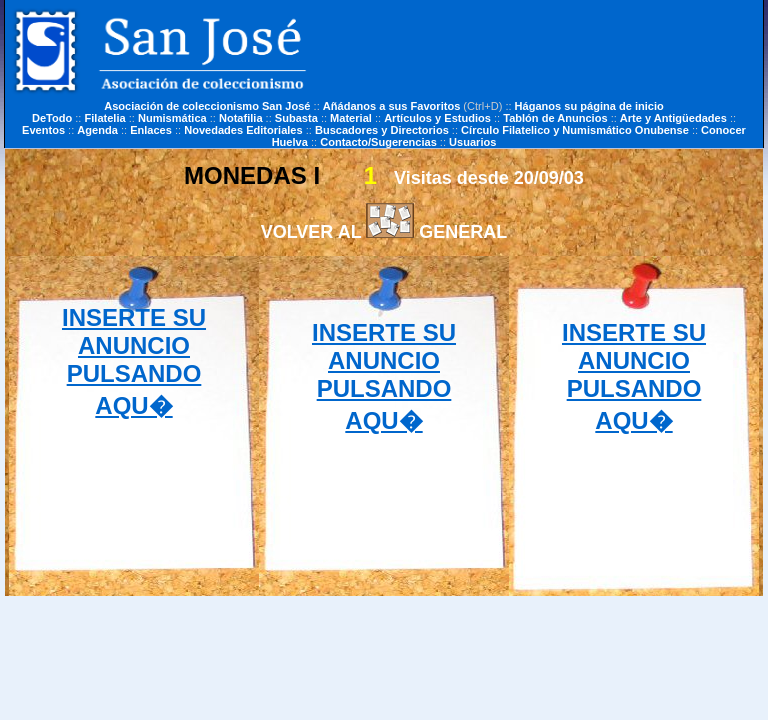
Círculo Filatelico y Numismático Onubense (575, 130)
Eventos (43, 130)
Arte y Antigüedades (673, 118)
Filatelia (105, 118)
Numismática (172, 118)
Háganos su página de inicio (589, 106)
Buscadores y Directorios (382, 130)
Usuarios (472, 142)
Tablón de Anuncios (555, 118)
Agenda (97, 130)
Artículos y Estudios (437, 118)
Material (351, 118)
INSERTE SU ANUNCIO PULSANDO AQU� (134, 361)
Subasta (296, 118)
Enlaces (151, 130)
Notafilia (241, 118)
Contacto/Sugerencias (378, 142)
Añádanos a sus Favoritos (392, 106)
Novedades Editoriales (243, 130)
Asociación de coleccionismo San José (207, 106)
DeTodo (52, 118)
